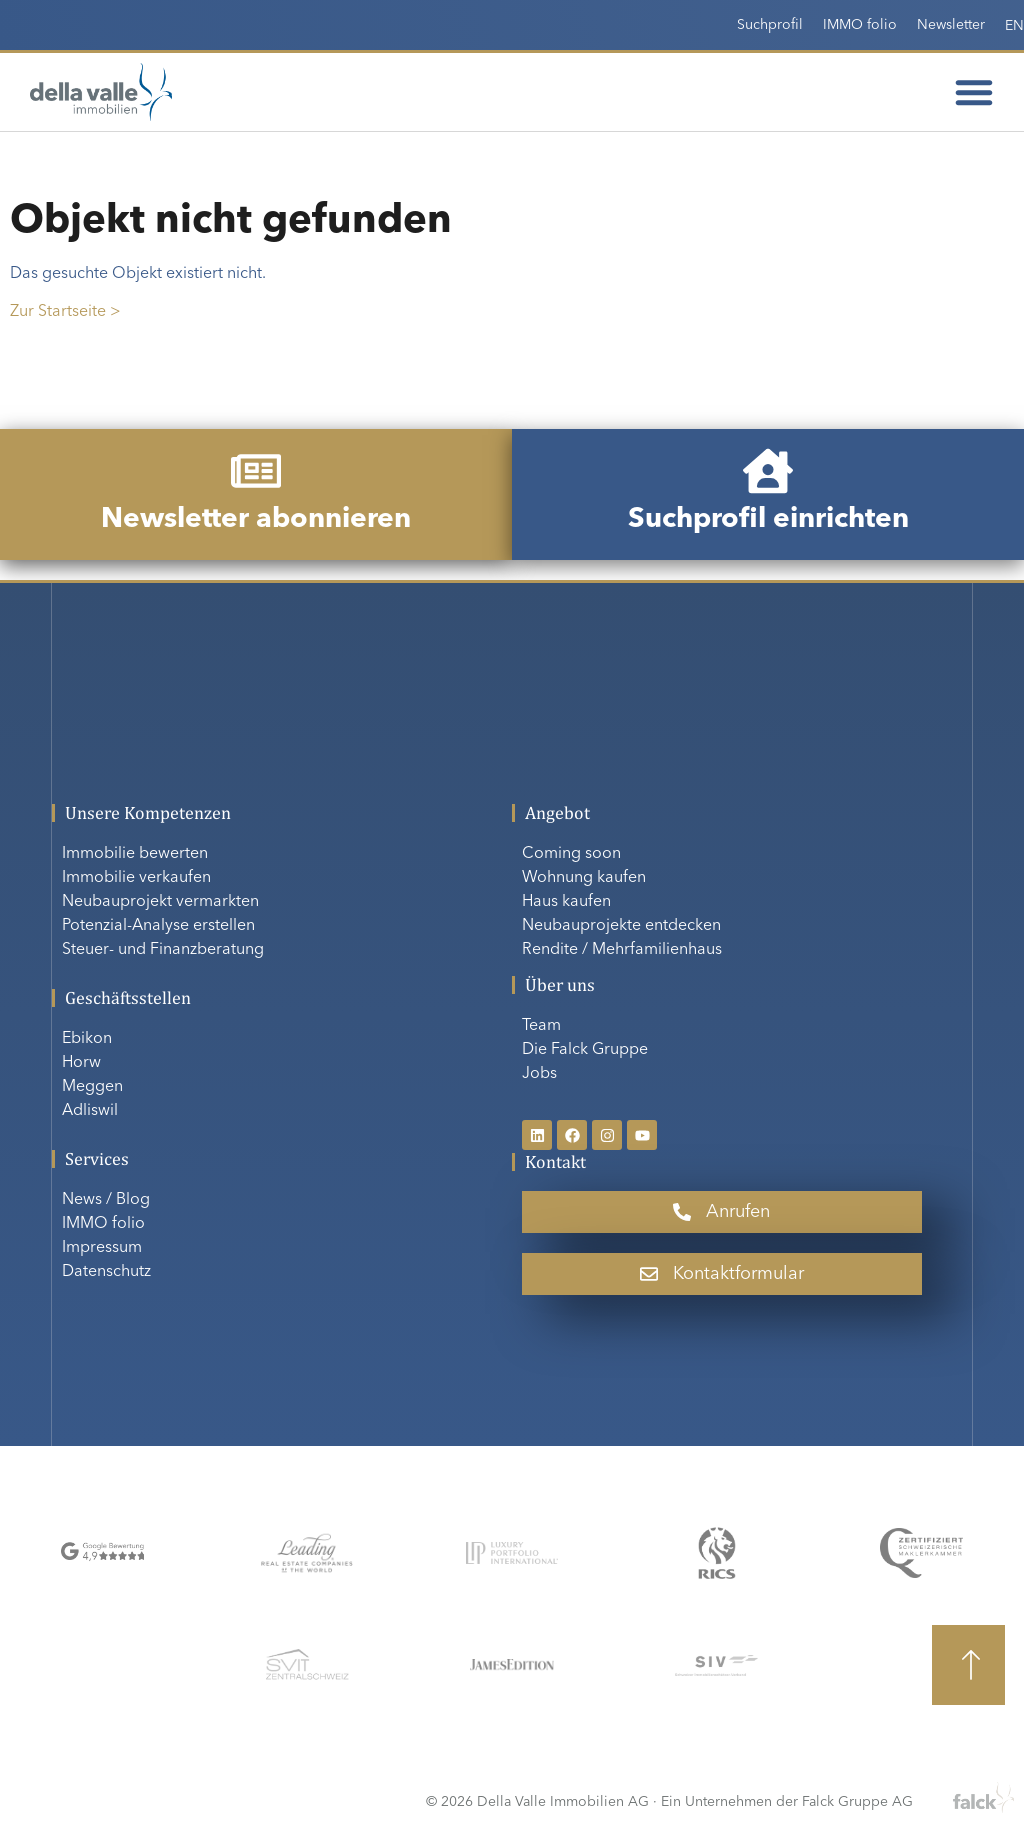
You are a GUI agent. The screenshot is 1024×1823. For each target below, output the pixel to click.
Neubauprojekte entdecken (621, 926)
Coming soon (571, 854)
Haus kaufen (566, 902)
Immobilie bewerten (135, 854)
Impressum (102, 1248)
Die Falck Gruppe (585, 1050)
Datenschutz (106, 1272)
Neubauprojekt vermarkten (160, 902)
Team (541, 1026)
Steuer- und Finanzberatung (163, 950)
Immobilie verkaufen (136, 878)
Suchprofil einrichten (768, 520)
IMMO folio (860, 25)
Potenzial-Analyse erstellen (158, 926)
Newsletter (951, 25)
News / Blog (106, 1200)
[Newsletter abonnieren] (256, 471)
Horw (81, 1063)
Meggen (92, 1087)
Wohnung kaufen (584, 878)
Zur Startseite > (65, 312)
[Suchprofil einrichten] (768, 471)
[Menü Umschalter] (974, 92)
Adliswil (90, 1111)
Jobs (539, 1074)
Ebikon (87, 1039)
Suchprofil (770, 25)
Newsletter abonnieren (256, 520)
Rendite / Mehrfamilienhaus (622, 950)
